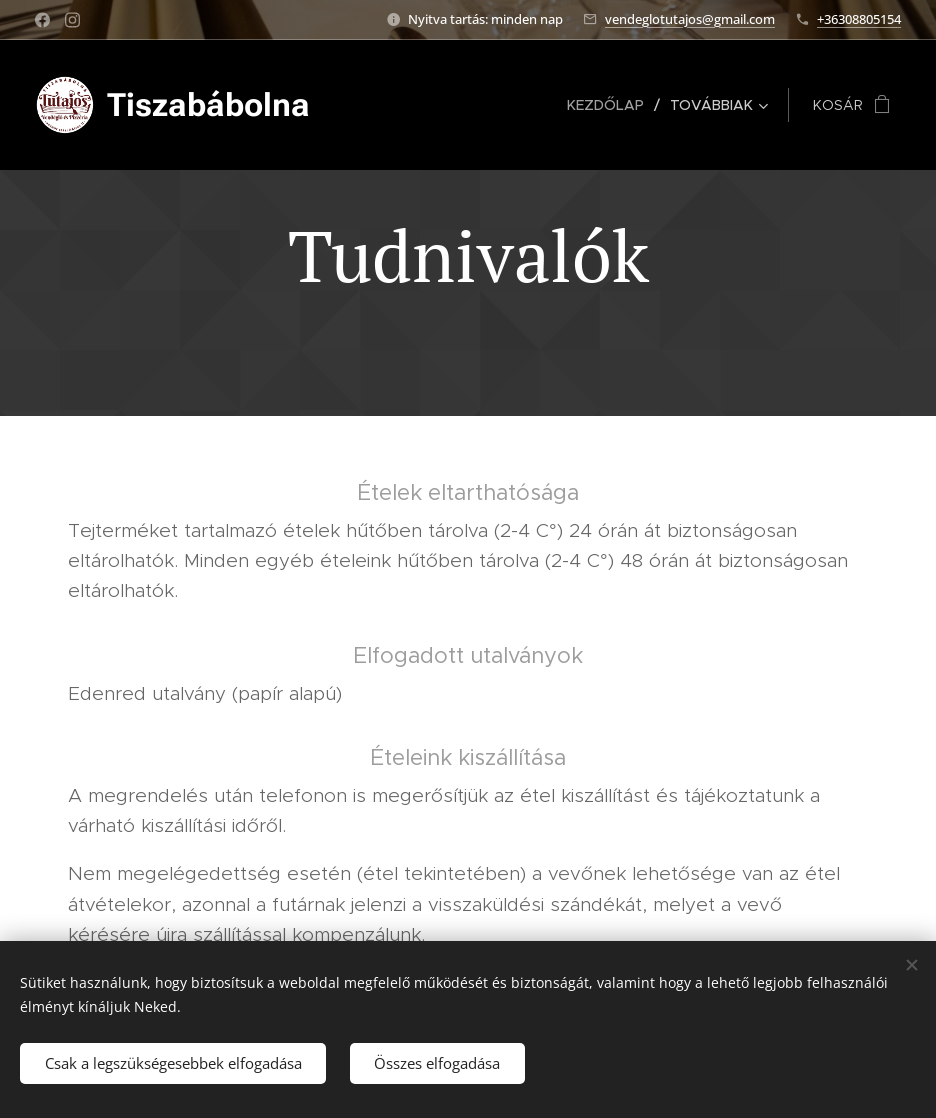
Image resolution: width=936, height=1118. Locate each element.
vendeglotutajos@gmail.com (690, 19)
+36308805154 (859, 19)
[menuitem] (611, 105)
